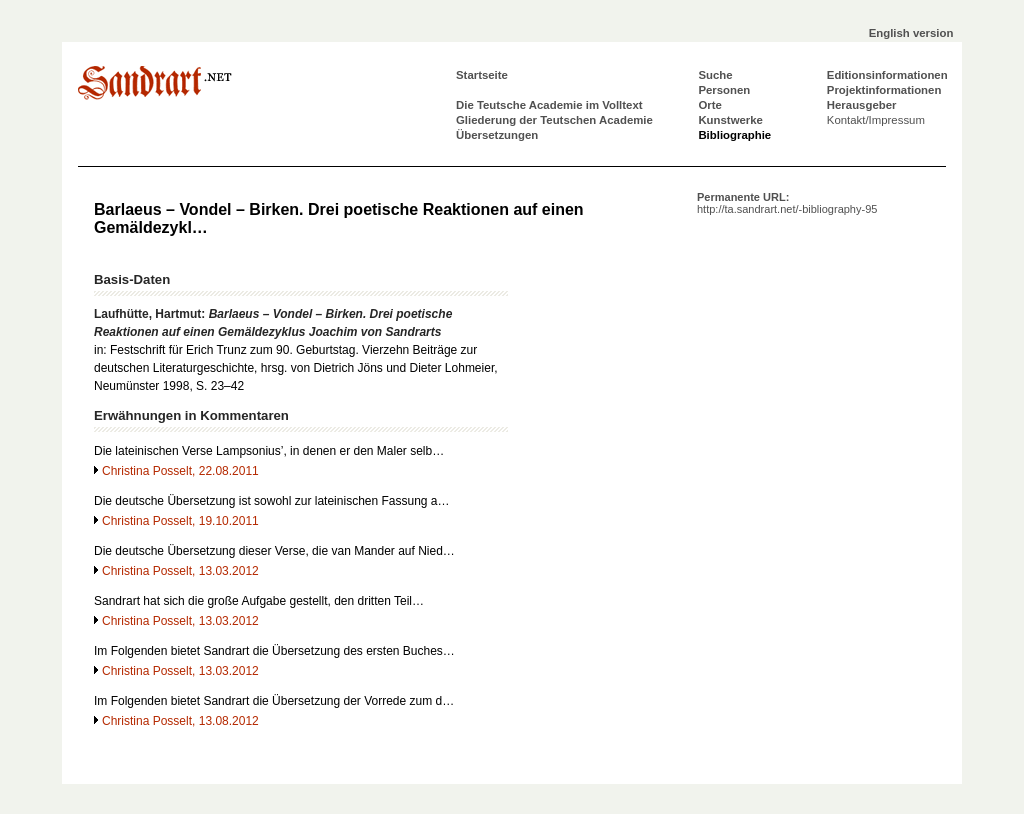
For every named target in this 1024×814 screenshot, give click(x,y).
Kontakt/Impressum (876, 120)
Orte (709, 105)
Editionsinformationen (887, 75)
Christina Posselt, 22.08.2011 (180, 471)
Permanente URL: (787, 203)
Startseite (482, 75)
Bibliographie (734, 135)
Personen (724, 90)
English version (911, 33)
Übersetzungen (497, 135)
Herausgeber (862, 105)
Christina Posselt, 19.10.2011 (180, 521)
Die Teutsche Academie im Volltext (549, 105)
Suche (715, 75)
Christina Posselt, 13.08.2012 (180, 721)
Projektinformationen (884, 90)
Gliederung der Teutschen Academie (554, 120)
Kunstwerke (730, 120)
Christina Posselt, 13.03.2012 (180, 571)
